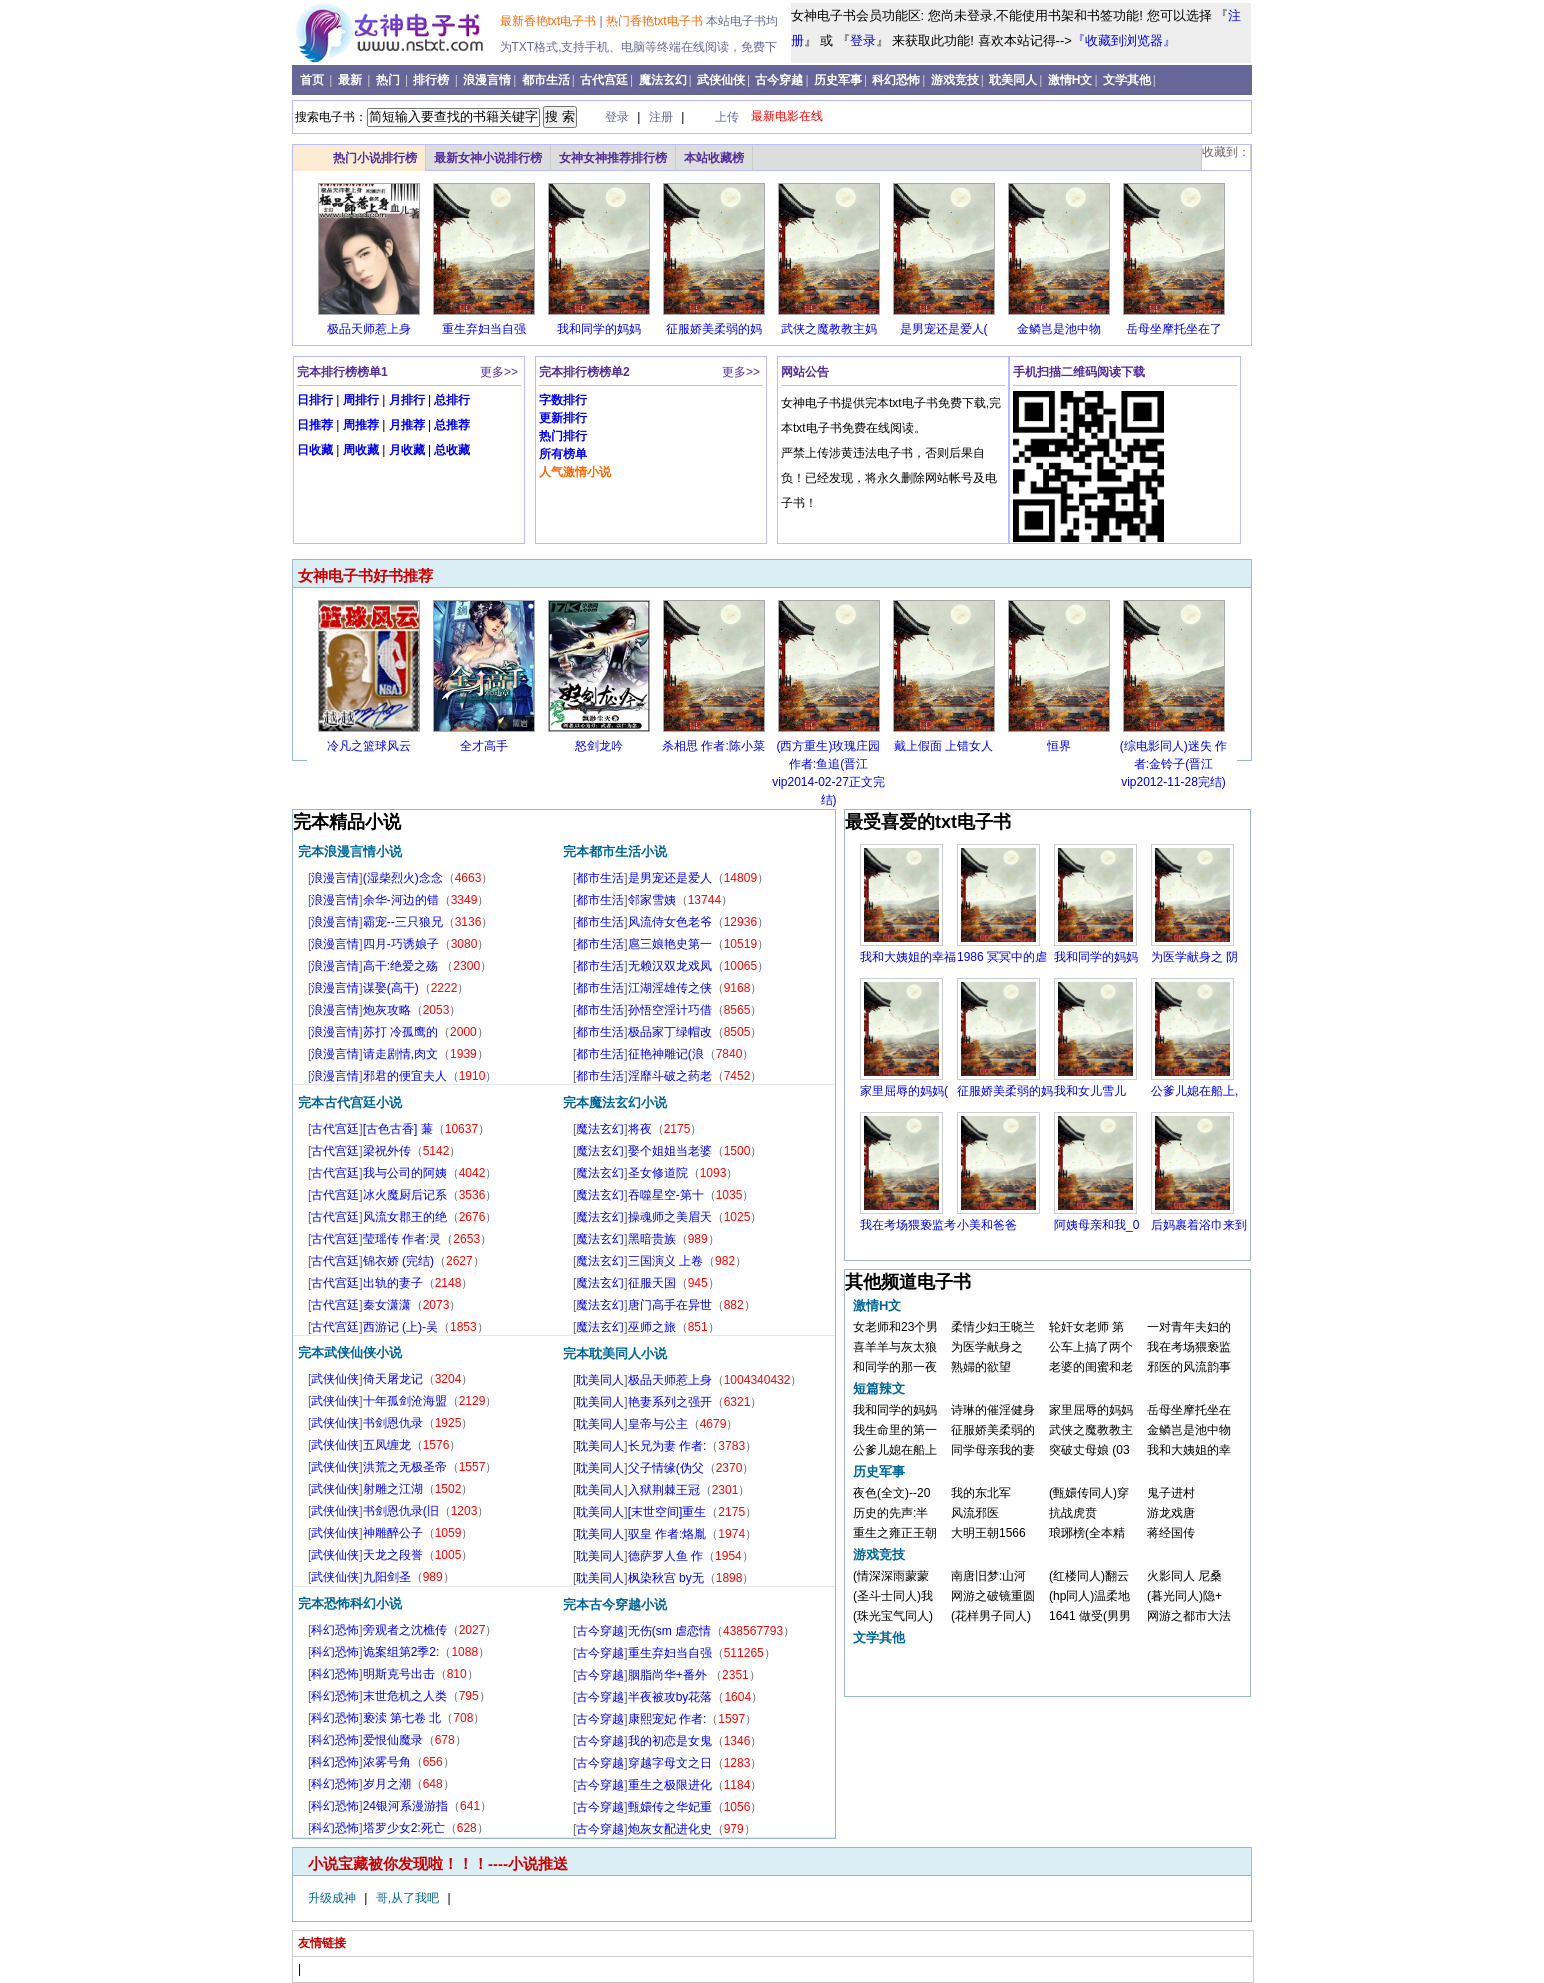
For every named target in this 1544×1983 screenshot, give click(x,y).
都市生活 (546, 80)
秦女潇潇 (387, 1305)
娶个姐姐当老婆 (670, 1151)
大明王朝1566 (988, 1533)
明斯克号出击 (399, 1674)
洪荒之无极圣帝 (405, 1467)
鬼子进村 (1171, 1493)
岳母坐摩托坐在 (1189, 1410)
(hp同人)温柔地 (1089, 1596)
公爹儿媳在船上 (895, 1450)
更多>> (499, 372)
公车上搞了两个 (1091, 1347)
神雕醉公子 (393, 1533)
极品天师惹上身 (369, 329)
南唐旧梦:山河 (988, 1576)
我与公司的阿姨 (405, 1173)
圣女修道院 (658, 1173)
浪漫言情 (487, 80)
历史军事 (838, 80)
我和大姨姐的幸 (1189, 1450)
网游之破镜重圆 (993, 1596)
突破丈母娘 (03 (1089, 1450)
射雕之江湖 (393, 1489)
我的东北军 (981, 1493)
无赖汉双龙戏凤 (670, 966)
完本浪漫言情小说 (350, 851)
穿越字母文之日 (670, 1763)
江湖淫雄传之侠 (670, 988)
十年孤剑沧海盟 (405, 1401)
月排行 (407, 400)
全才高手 (484, 746)
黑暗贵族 (652, 1239)
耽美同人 (1013, 80)
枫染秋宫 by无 (666, 1578)
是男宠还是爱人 (670, 878)
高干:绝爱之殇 (402, 966)
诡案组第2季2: (401, 1652)
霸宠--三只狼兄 (403, 922)
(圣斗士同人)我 (893, 1596)
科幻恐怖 (896, 80)
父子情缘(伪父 (666, 1468)
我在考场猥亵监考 (908, 1225)
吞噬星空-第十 (666, 1195)
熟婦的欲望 (981, 1367)
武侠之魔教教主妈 (829, 329)
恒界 (1059, 746)
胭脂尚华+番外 (669, 1675)
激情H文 (1070, 80)
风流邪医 (975, 1513)
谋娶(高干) (391, 988)
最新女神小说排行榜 (488, 158)
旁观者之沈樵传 (405, 1630)
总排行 (452, 400)
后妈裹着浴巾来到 (1199, 1225)
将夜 (640, 1129)
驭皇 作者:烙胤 (667, 1534)
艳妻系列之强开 (670, 1402)
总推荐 (452, 425)
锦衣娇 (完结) (398, 1261)
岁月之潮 (387, 1784)
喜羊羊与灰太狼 (895, 1347)
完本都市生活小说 (615, 851)
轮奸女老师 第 (1086, 1327)
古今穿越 (779, 80)
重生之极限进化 (670, 1785)
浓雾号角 (387, 1762)
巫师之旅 (652, 1327)
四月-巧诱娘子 (401, 944)
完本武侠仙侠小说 (350, 1352)
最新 (351, 80)
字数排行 (563, 400)
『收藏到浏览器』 (1124, 40)
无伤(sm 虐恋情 (669, 1631)
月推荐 (407, 425)
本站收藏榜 (714, 158)
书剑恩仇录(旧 (401, 1511)
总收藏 (452, 450)
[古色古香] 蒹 (398, 1129)
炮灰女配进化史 (670, 1829)
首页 (313, 80)
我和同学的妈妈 (599, 329)
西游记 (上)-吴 (400, 1327)
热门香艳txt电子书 (656, 21)
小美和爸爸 (987, 1225)
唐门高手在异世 (670, 1305)
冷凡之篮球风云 (369, 746)
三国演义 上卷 (665, 1261)
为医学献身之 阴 (1194, 957)
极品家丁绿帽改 (670, 1032)
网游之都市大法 (1189, 1616)
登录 (863, 40)
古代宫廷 (604, 80)
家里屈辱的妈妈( (904, 1091)
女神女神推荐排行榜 (613, 158)
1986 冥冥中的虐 (1002, 957)
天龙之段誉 (393, 1555)
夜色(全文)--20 (891, 1493)
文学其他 (1127, 80)
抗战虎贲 (1073, 1513)
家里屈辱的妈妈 (1091, 1410)
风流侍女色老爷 (670, 922)
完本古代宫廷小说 (350, 1102)
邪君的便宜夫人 (405, 1076)
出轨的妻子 (393, 1283)
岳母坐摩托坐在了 (1174, 329)
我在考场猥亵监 (1189, 1347)
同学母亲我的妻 (993, 1450)
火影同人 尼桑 (1184, 1576)
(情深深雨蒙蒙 (891, 1576)
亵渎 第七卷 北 (402, 1718)
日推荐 (315, 425)
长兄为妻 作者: (667, 1446)
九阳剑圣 (387, 1577)
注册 (662, 117)
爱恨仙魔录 (393, 1740)
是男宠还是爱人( (944, 329)
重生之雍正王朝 (895, 1533)
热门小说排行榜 (375, 158)
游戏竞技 (955, 80)
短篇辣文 (879, 1388)
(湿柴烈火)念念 (403, 878)
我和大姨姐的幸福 (908, 957)
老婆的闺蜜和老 (1091, 1367)
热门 (389, 80)
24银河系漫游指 (405, 1806)
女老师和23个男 (895, 1327)
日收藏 (315, 450)
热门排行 (563, 436)
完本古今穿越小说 (615, 1604)
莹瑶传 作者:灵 (402, 1239)
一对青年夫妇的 (1189, 1327)
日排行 (315, 400)
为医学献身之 (987, 1347)
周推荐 (361, 425)
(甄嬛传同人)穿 (1089, 1493)
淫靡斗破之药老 (670, 1076)
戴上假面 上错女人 (943, 746)
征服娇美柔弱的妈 (714, 329)
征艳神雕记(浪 (666, 1054)
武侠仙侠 (721, 80)
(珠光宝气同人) (893, 1616)
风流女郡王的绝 (405, 1217)
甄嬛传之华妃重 (670, 1807)
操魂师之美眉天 (670, 1217)
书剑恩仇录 (393, 1423)
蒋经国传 (1171, 1533)
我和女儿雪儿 (1090, 1091)
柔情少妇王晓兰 (993, 1327)
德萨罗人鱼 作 (665, 1556)
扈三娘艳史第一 (670, 944)
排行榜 (432, 80)
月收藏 (407, 450)
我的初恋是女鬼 (670, 1741)
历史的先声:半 (890, 1513)
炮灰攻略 (387, 1010)
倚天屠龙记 (393, 1379)
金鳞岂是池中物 (1059, 329)
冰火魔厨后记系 (405, 1195)
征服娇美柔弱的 (993, 1430)
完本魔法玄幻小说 (615, 1102)
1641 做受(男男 (1090, 1616)
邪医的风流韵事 (1189, 1367)
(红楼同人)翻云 (1089, 1576)
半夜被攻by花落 (670, 1697)
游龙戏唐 (1171, 1513)
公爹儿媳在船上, (1194, 1091)
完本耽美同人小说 (615, 1353)
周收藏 (361, 450)
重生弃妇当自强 (484, 329)
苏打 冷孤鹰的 (400, 1032)
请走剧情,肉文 (400, 1054)
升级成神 (333, 1898)
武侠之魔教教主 (1091, 1430)
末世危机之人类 (405, 1696)
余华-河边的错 (401, 900)
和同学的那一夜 (895, 1367)
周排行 (361, 400)
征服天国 (652, 1283)
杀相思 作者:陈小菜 (713, 746)
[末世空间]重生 (667, 1512)
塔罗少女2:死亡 (404, 1828)
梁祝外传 (387, 1151)
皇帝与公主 (658, 1424)
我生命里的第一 (895, 1430)
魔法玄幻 (663, 80)
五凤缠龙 (387, 1445)
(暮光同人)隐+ (1184, 1596)
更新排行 (563, 418)
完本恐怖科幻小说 (350, 1603)
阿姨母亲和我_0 (1096, 1225)
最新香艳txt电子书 (550, 21)
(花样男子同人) (991, 1616)
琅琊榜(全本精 (1087, 1533)
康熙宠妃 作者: (667, 1719)
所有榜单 (563, 454)
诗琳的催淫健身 (993, 1410)
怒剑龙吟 (599, 746)
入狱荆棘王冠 (664, 1490)
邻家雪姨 (652, 900)
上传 (727, 117)
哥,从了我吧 (409, 1898)
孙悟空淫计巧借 (670, 1010)
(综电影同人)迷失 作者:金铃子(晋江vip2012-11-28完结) (1173, 764)
